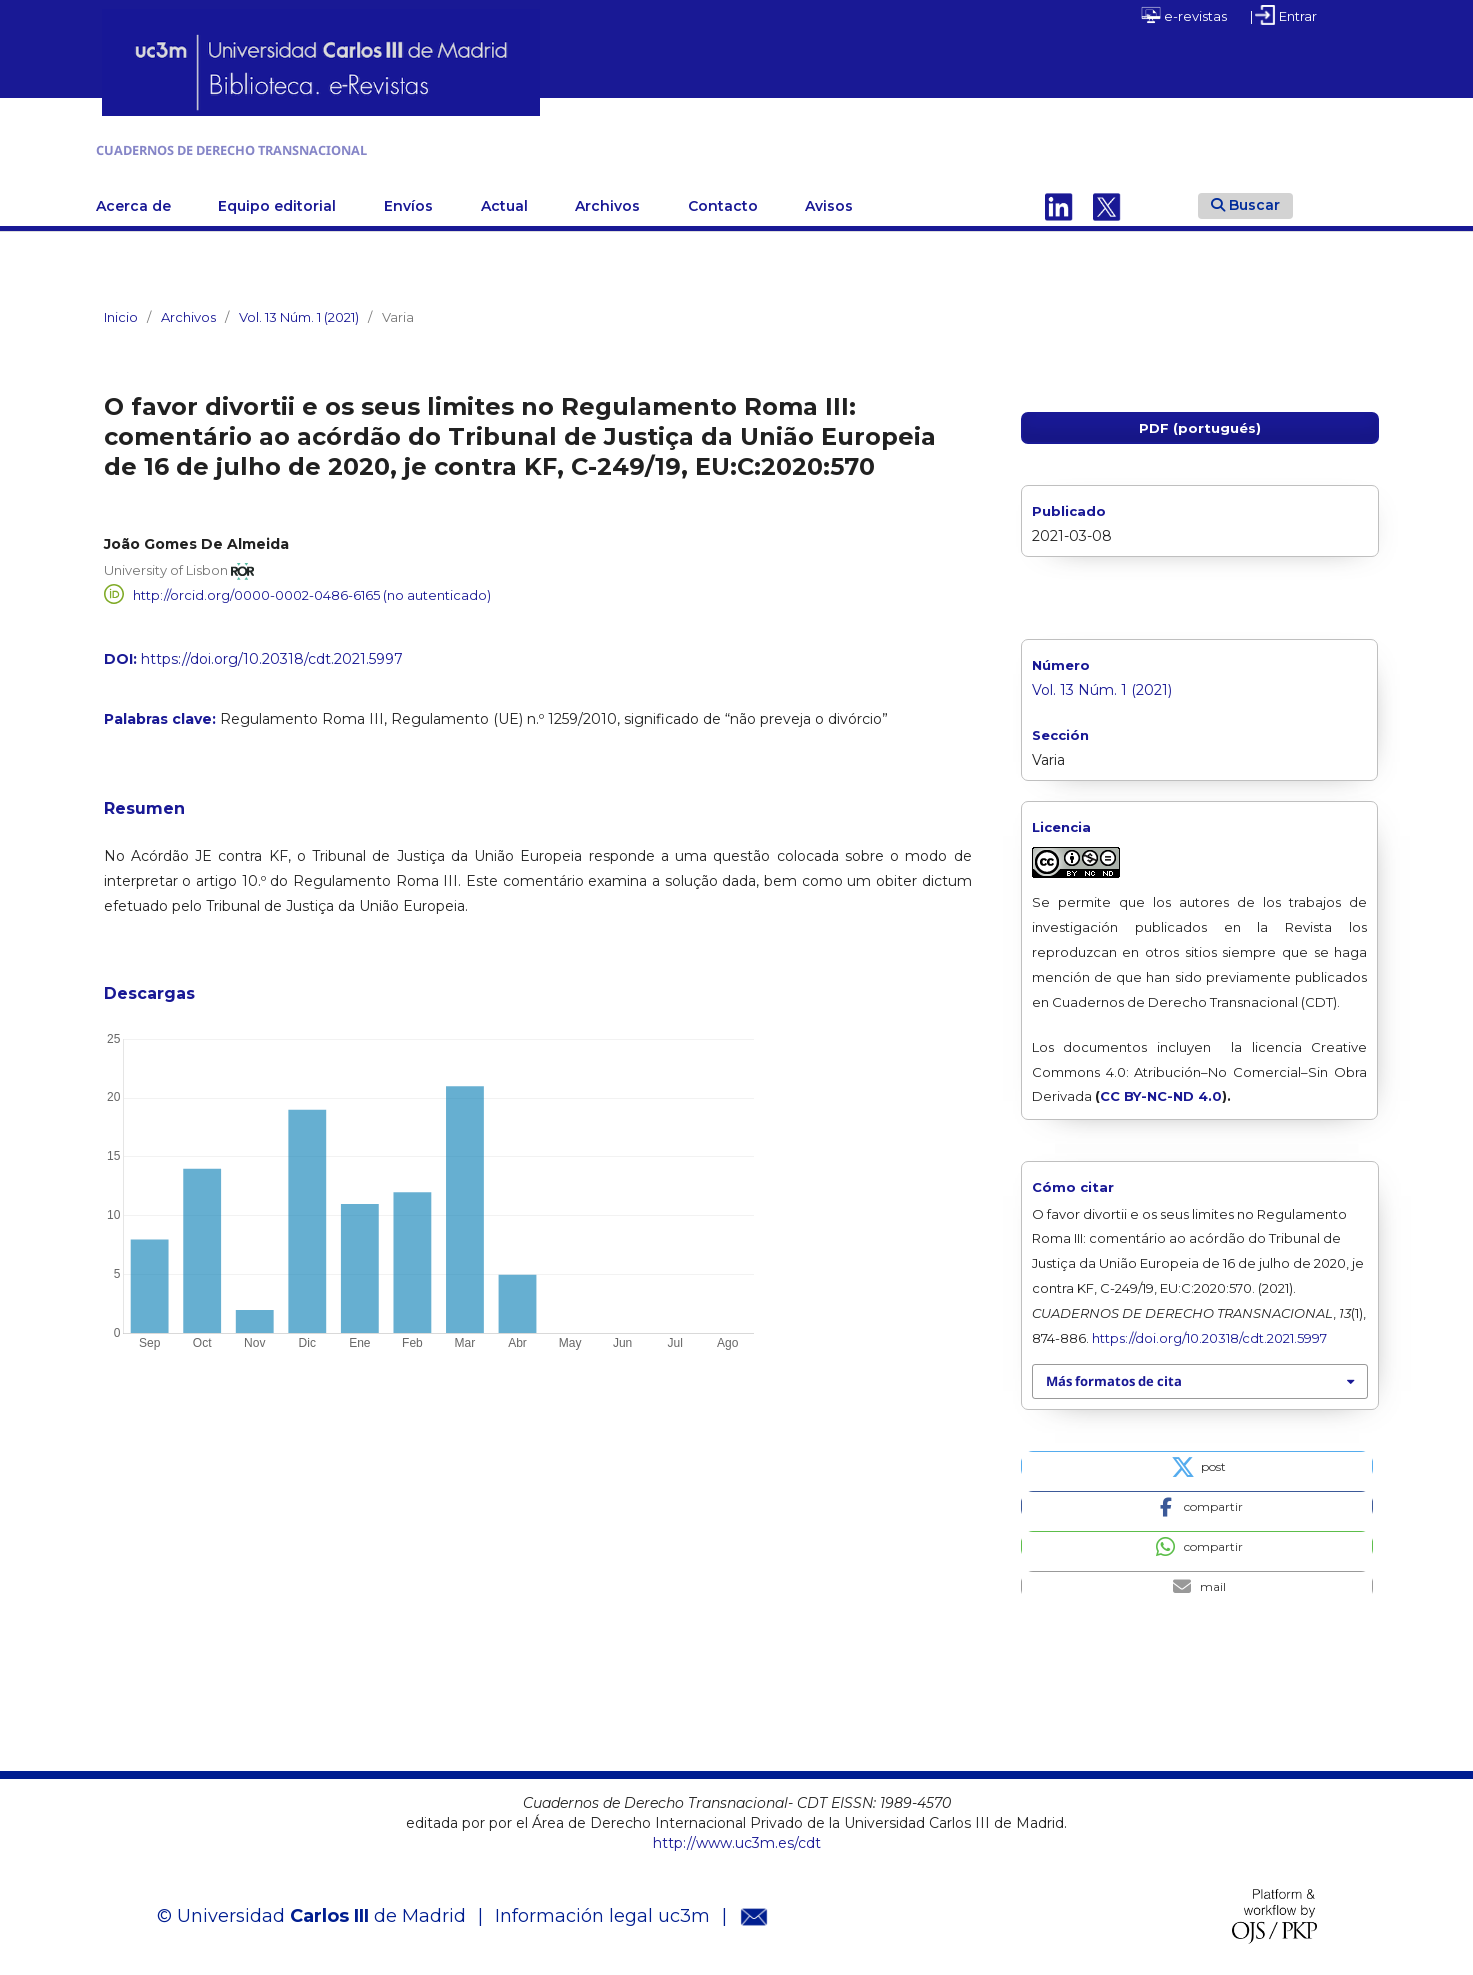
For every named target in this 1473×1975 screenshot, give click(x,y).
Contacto (723, 201)
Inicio (121, 312)
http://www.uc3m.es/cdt (737, 1838)
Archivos (607, 201)
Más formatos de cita (1114, 1377)
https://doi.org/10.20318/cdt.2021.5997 (272, 655)
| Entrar (1283, 15)
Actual (504, 201)
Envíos (408, 201)
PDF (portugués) (1200, 423)
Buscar (1246, 200)
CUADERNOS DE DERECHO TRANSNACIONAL (356, 147)
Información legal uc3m (602, 1912)
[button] (1197, 1461)
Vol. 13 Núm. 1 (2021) (299, 312)
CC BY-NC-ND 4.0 (1161, 1092)
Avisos (829, 201)
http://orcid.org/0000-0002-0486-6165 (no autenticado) (312, 590)
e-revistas (1184, 15)
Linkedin (1059, 201)
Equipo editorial (277, 201)
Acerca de (133, 201)
